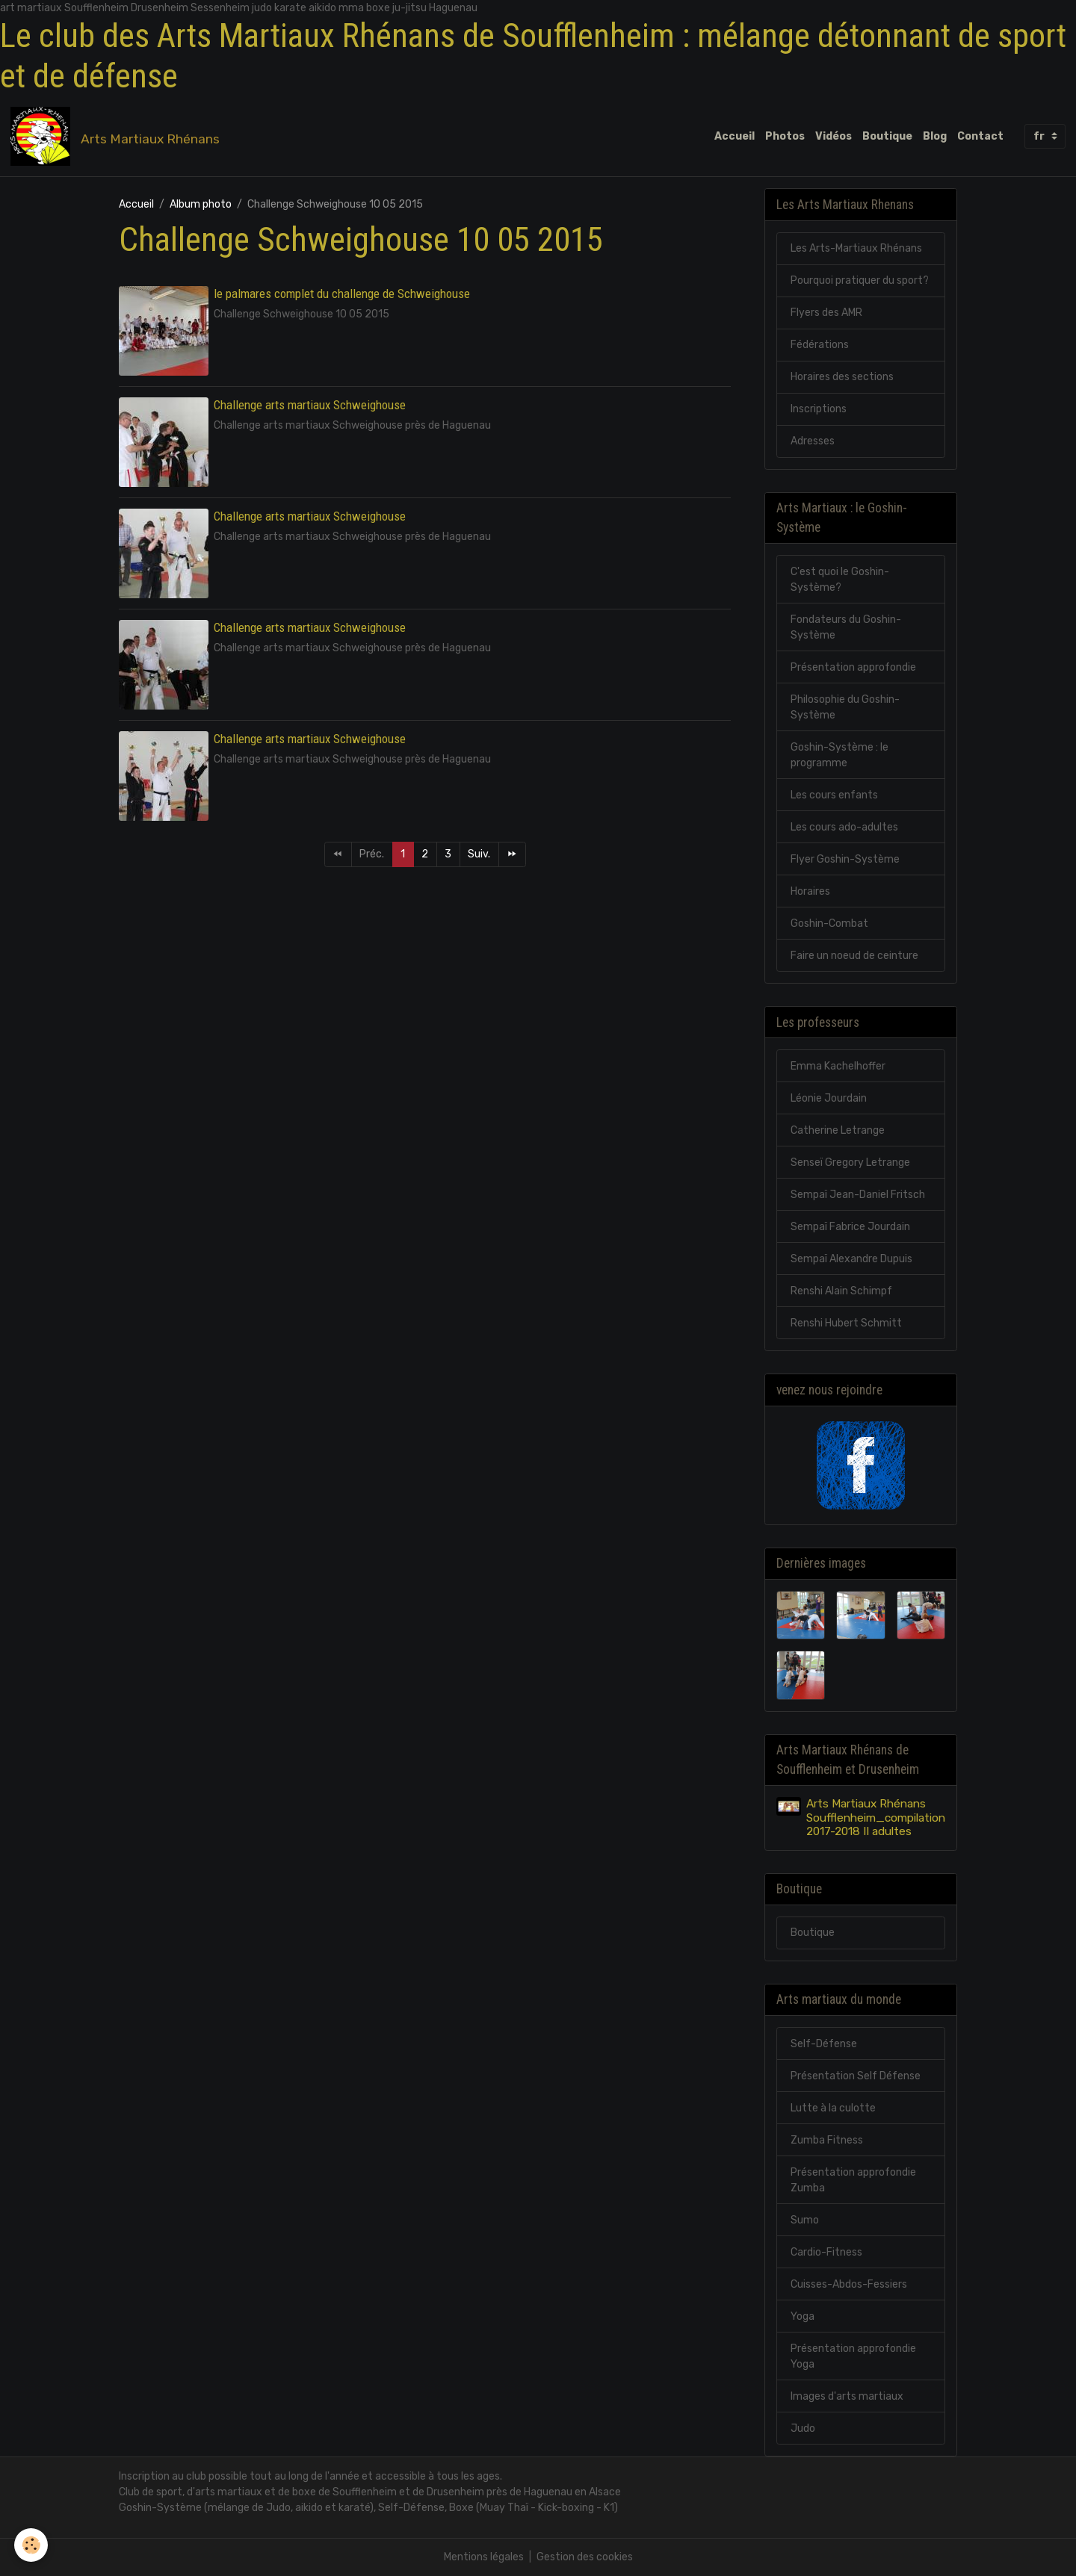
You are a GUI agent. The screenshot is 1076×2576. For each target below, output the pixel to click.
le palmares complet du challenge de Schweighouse (342, 293)
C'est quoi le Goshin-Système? (840, 579)
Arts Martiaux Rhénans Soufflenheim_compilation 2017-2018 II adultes (875, 1817)
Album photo (201, 204)
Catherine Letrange (838, 1130)
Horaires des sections (842, 376)
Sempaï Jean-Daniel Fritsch (858, 1194)
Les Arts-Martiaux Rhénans (856, 248)
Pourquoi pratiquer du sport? (860, 280)
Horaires (810, 891)
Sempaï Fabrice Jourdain (850, 1226)
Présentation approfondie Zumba (853, 2180)
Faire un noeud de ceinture (854, 955)
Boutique (887, 136)
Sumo (805, 2220)
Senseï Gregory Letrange (850, 1162)
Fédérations (820, 344)
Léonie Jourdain (829, 1098)
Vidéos (833, 136)
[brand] (117, 137)
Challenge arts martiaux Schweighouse (310, 404)
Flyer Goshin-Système (845, 859)
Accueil (734, 136)
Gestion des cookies (585, 2557)
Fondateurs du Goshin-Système (846, 627)
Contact (980, 136)
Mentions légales (484, 2557)
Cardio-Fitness (826, 2252)
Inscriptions (819, 409)
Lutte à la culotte (833, 2108)
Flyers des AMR (826, 312)
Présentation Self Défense (856, 2076)
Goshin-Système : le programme (839, 755)
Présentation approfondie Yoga (853, 2356)
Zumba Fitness (827, 2140)
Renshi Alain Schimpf (841, 1291)
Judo (803, 2428)
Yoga (802, 2316)
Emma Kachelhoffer (838, 1066)
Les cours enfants (834, 795)
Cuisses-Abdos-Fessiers (849, 2284)
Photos (785, 136)
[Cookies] (32, 2545)
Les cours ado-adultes (844, 827)
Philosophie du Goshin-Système (845, 707)
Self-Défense (824, 2043)
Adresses (813, 441)
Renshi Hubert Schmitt (846, 1323)
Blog (935, 136)
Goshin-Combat (829, 923)
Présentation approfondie (853, 667)
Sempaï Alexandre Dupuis (851, 1259)
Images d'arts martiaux (847, 2396)
